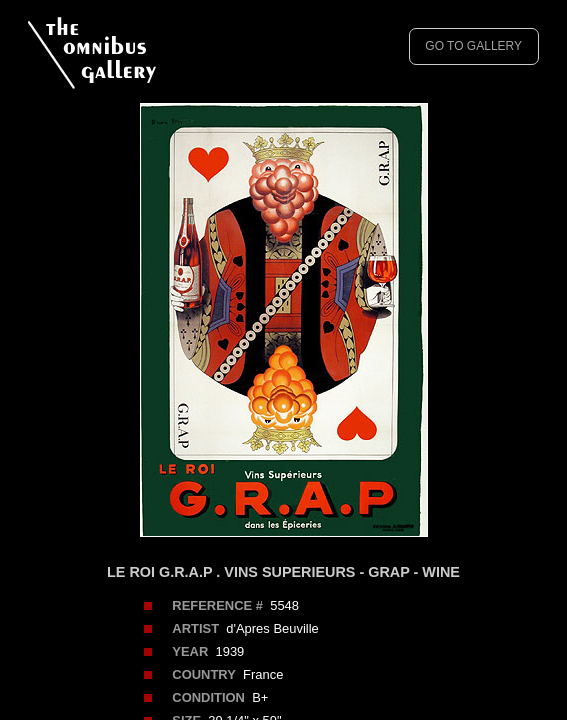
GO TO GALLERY (473, 46)
